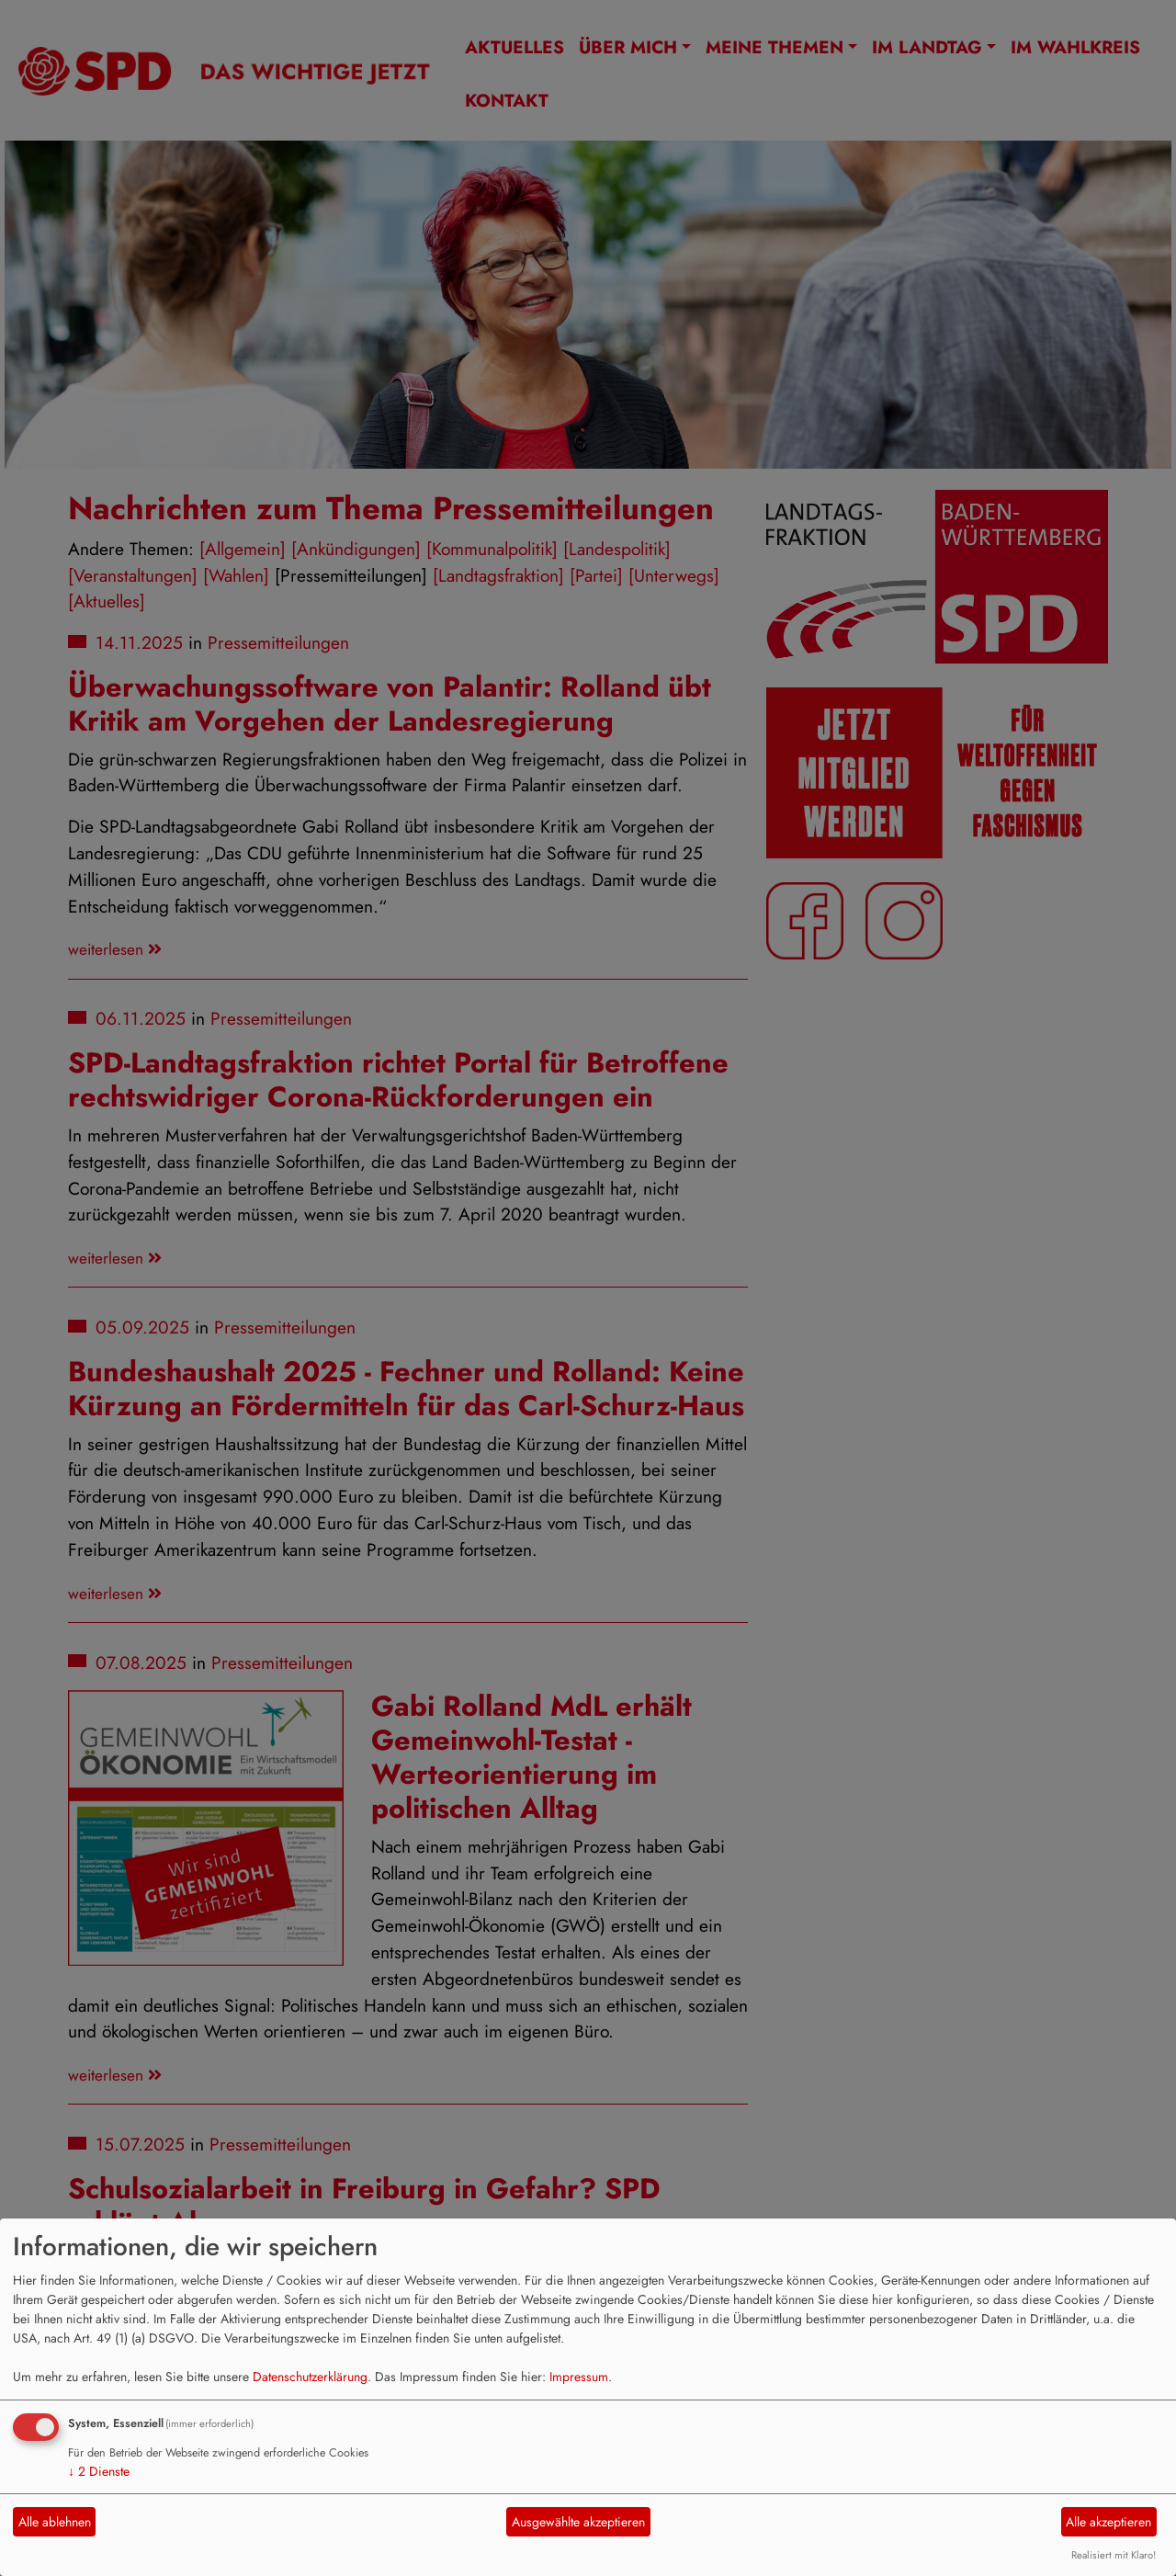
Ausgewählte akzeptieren (578, 2522)
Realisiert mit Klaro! (1113, 2555)
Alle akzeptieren (1108, 2522)
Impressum (578, 2376)
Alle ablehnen (54, 2522)
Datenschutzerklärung (310, 2376)
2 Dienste (99, 2471)
